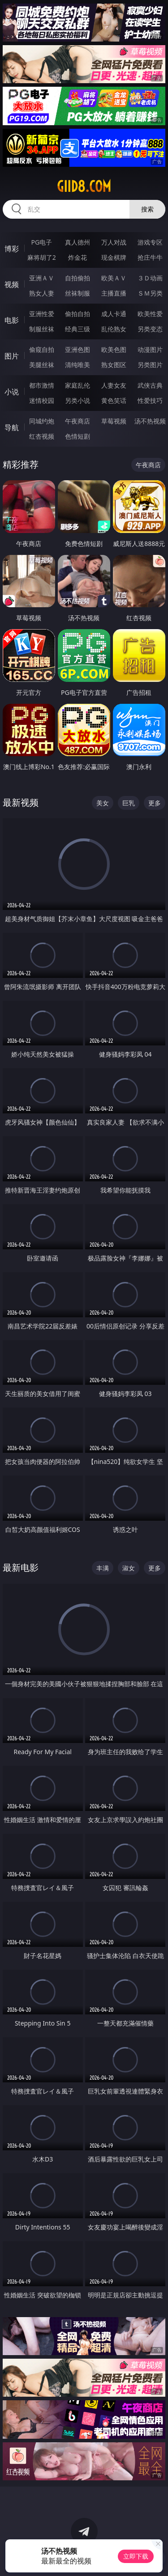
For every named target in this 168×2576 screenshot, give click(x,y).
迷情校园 (41, 400)
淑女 (128, 1568)
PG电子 (41, 242)
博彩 (11, 249)
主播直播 (113, 293)
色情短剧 (77, 436)
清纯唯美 (77, 364)
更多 (154, 803)
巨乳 (128, 803)
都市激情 (41, 385)
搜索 (147, 209)
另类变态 (150, 329)
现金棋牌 (113, 257)
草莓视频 (113, 421)
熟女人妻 (41, 293)
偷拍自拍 (77, 313)
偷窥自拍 (41, 349)
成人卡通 (113, 313)
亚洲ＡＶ (41, 278)
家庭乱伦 (77, 385)
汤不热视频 (150, 421)
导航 (11, 427)
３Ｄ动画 (150, 278)
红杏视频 (41, 436)
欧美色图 (113, 349)
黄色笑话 (113, 400)
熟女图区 (113, 364)
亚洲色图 (77, 349)
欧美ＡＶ (113, 278)
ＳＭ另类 (150, 293)
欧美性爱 (150, 313)
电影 (11, 320)
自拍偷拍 (77, 278)
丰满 (102, 1568)
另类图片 (150, 364)
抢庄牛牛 (150, 257)
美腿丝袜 (41, 364)
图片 (11, 356)
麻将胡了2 (41, 257)
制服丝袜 (41, 329)
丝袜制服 (77, 293)
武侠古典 (150, 385)
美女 (102, 803)
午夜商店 (77, 421)
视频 (11, 284)
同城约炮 (41, 421)
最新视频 (21, 802)
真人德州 (77, 242)
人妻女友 (113, 385)
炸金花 (77, 257)
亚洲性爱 (41, 313)
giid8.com (84, 186)
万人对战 (113, 242)
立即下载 (135, 2556)
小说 (11, 392)
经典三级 (77, 329)
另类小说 (77, 400)
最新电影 (21, 1567)
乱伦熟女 (113, 329)
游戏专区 (150, 242)
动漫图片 (150, 349)
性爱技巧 (150, 400)
